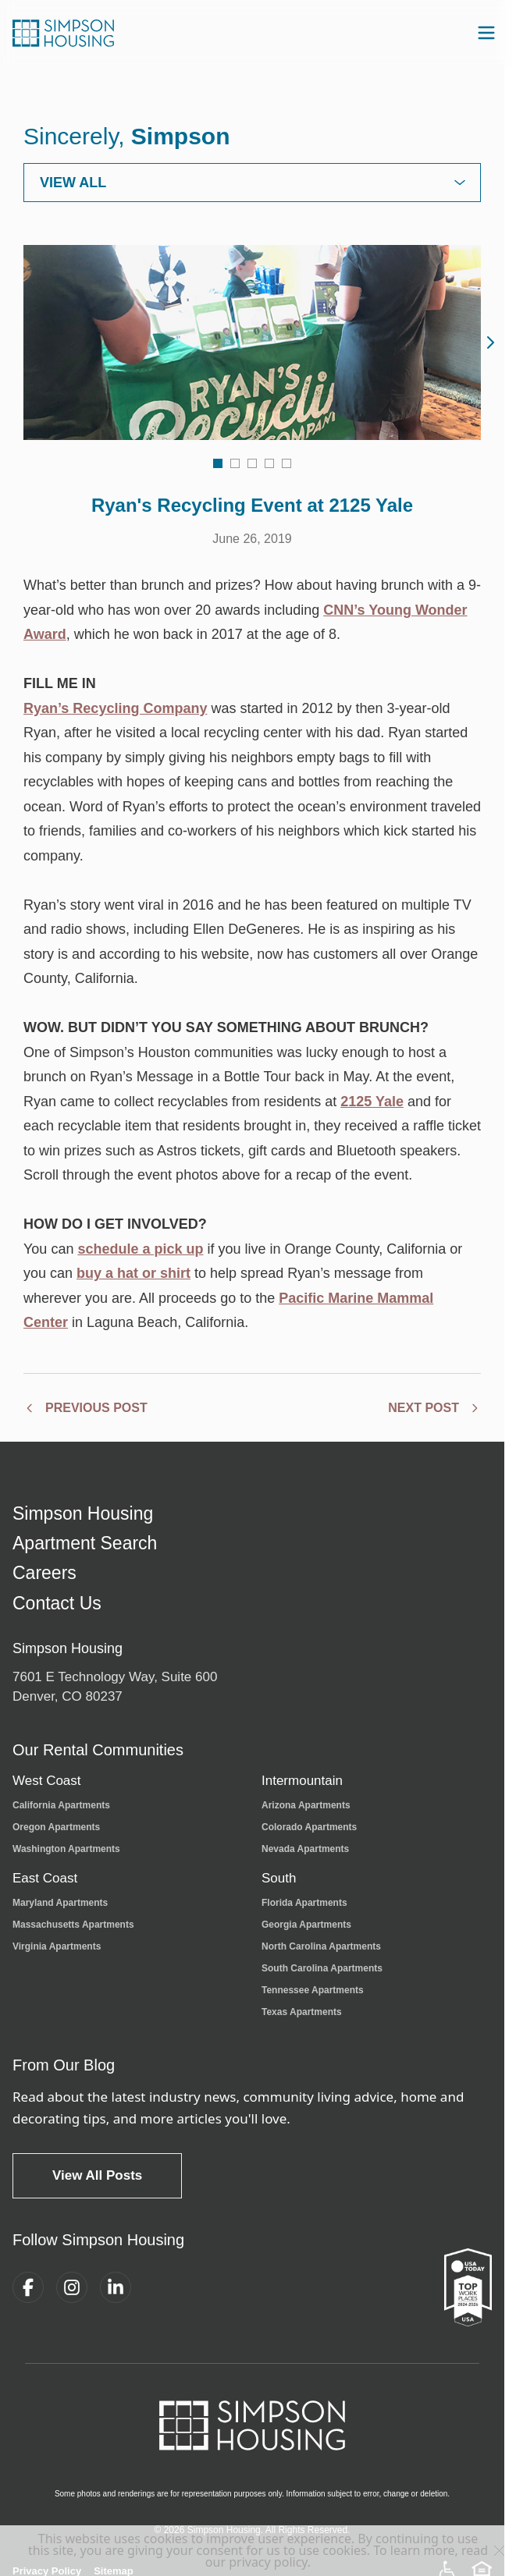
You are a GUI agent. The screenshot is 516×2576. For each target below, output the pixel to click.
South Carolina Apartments (322, 1968)
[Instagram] (71, 2287)
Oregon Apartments (56, 1827)
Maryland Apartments (60, 1902)
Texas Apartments (302, 2012)
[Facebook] (28, 2287)
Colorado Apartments (309, 1827)
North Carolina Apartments (321, 1946)
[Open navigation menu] (486, 33)
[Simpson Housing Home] (63, 33)
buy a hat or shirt (133, 1273)
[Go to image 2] (235, 463)
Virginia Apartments (56, 1946)
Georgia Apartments (306, 1924)
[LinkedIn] (115, 2287)
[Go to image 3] (252, 463)
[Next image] (490, 342)
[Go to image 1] (217, 463)
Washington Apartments (66, 1848)
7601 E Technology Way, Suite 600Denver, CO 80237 (114, 1687)
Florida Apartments (304, 1902)
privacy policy (268, 2562)
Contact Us (56, 1603)
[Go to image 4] (269, 463)
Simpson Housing (82, 1514)
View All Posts (97, 2175)
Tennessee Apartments (313, 1990)
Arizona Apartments (306, 1805)
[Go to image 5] (286, 463)
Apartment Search (84, 1543)
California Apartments (61, 1805)
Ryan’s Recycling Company (115, 708)
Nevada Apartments (305, 1848)
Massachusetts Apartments (73, 1924)
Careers (44, 1573)
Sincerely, (126, 136)
